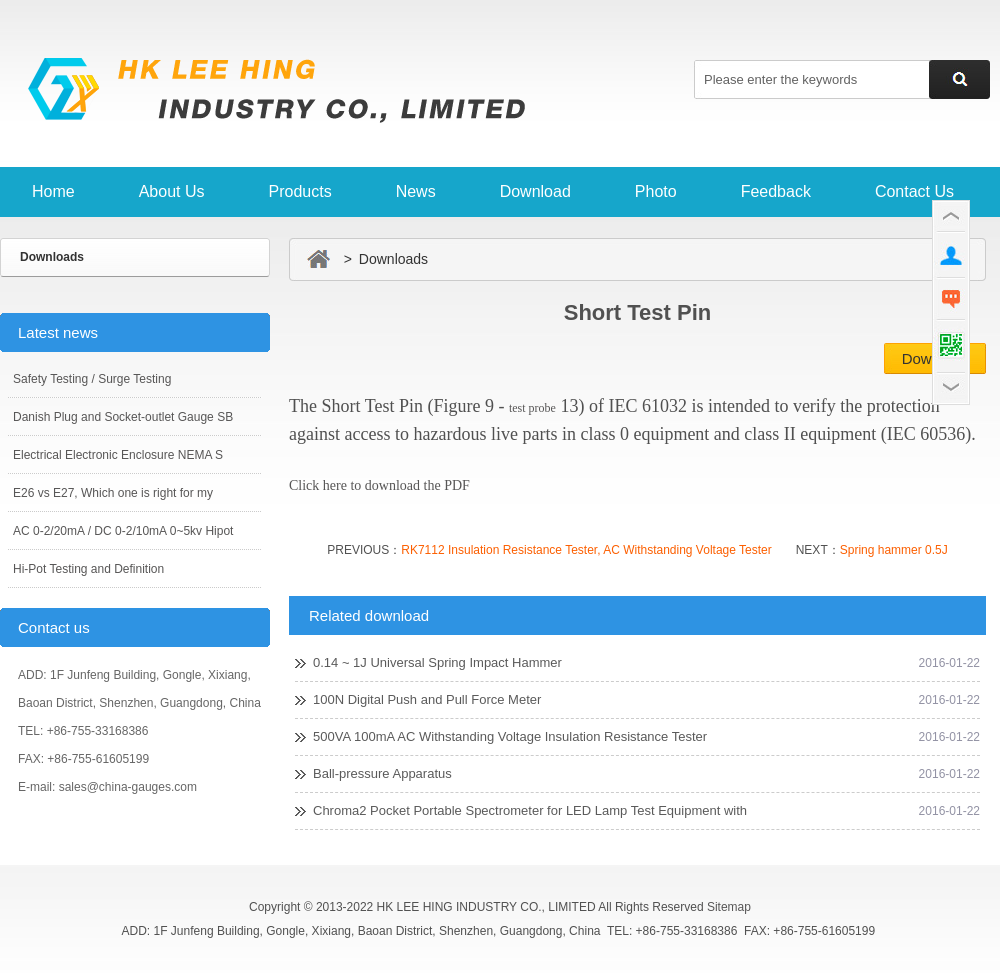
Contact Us (914, 191)
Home (53, 191)
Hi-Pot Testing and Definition (88, 569)
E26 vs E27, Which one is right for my (113, 493)
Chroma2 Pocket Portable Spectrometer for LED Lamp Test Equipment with (530, 810)
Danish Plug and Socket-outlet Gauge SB (123, 417)
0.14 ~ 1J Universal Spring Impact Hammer (437, 662)
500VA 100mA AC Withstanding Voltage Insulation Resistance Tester (510, 736)
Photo (656, 191)
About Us (172, 191)
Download (535, 191)
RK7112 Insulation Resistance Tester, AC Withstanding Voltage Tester (586, 550)
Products (300, 191)
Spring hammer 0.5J (894, 550)
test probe (532, 408)
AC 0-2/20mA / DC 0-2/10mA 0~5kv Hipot (123, 531)
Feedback (776, 191)
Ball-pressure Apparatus (382, 773)
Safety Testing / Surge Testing (92, 379)
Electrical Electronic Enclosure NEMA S (118, 455)
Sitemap (729, 907)
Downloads (52, 257)
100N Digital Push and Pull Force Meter (427, 699)
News (416, 191)
